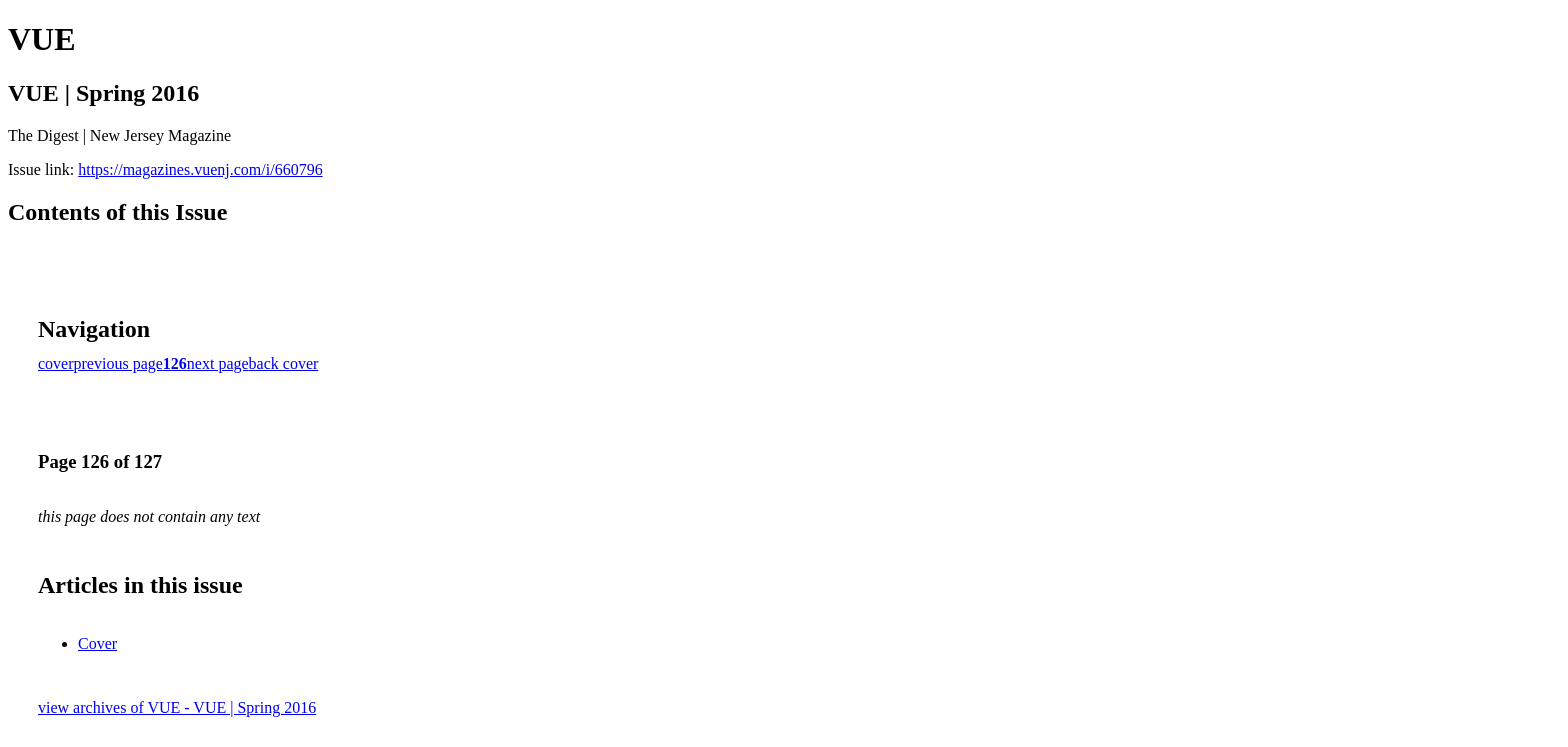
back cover (284, 363)
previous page (118, 363)
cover (56, 363)
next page (218, 363)
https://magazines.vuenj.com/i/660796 (200, 169)
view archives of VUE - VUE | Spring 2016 (177, 707)
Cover (97, 643)
